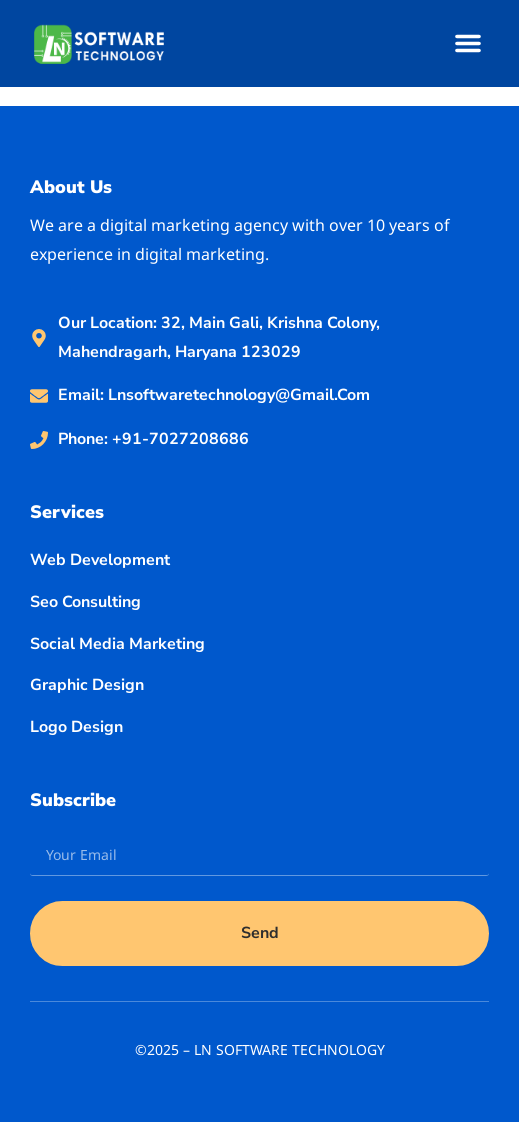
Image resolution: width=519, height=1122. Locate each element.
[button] (468, 43)
